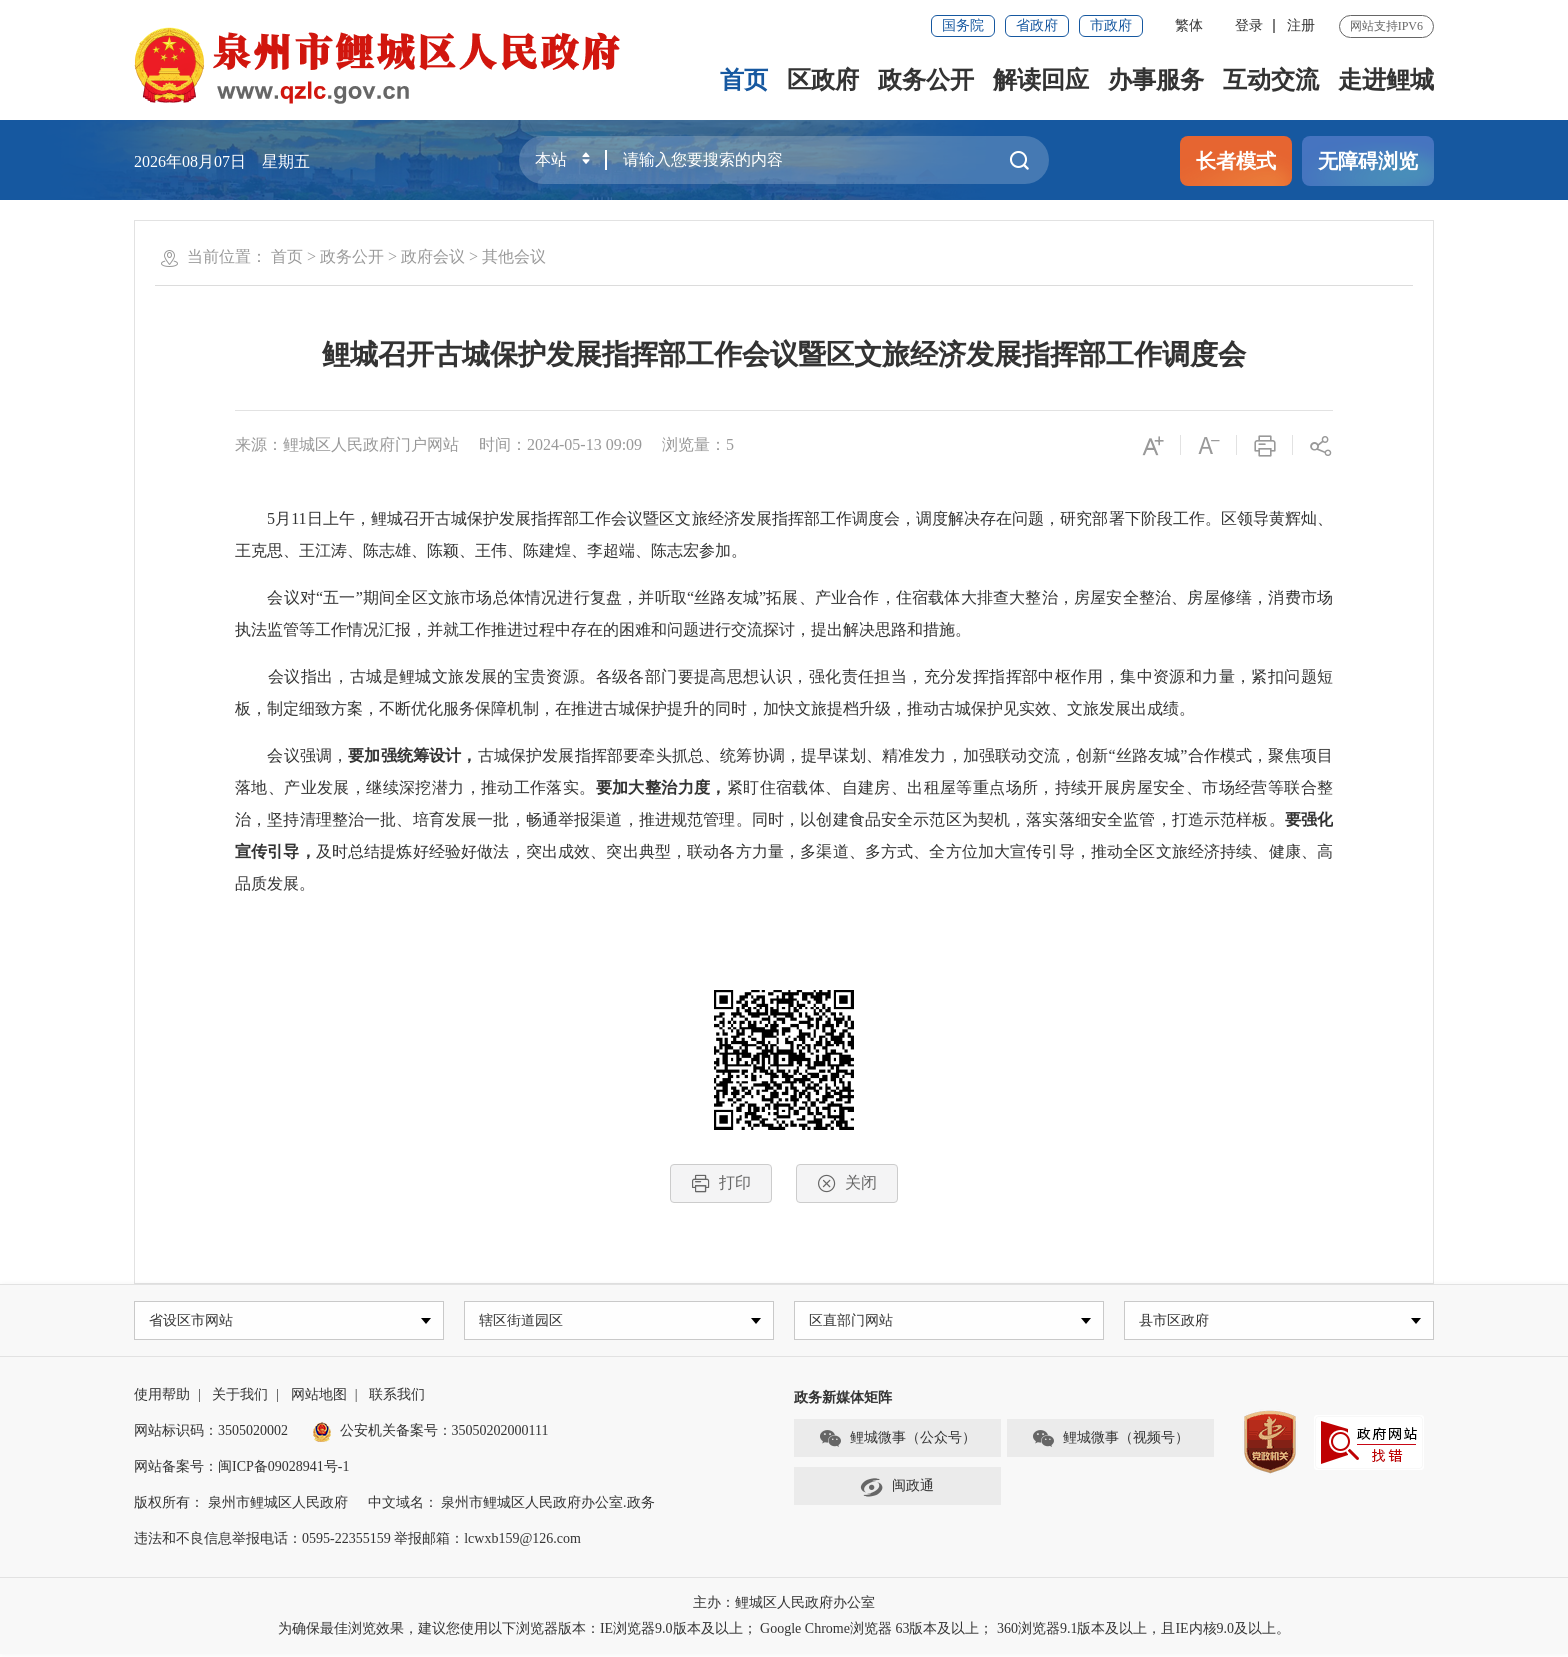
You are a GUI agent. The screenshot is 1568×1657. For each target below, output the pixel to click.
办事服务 (1156, 80)
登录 (1249, 25)
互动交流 (1271, 80)
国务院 (963, 25)
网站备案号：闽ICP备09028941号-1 (241, 1469)
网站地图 (319, 1397)
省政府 (1037, 25)
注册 (1301, 25)
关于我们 (240, 1397)
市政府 (1111, 25)
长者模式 (1236, 161)
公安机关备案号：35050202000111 (430, 1433)
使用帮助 (162, 1397)
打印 (721, 1183)
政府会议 (433, 256)
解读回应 (1041, 80)
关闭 (847, 1183)
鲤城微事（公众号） (897, 1441)
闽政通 (897, 1489)
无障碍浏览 (1368, 161)
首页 (744, 80)
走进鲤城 (1386, 80)
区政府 (823, 80)
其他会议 (514, 256)
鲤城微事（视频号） (1110, 1441)
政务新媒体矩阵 (843, 1400)
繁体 (1189, 25)
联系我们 (397, 1397)
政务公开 (926, 80)
